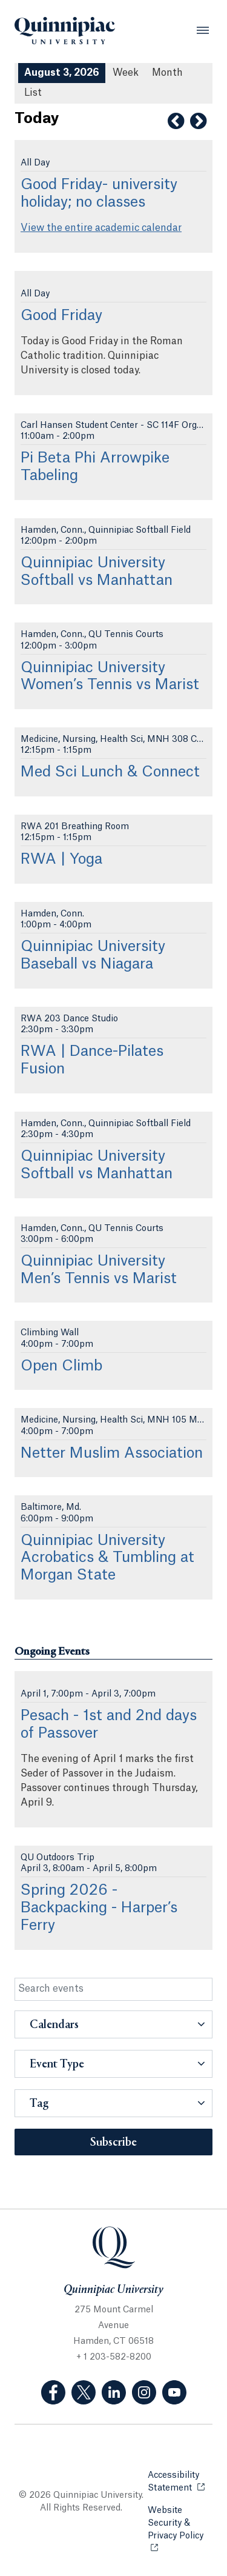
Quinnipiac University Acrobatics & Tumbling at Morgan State (107, 1558)
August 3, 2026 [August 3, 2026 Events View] (61, 73)
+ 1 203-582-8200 (113, 2357)
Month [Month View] (167, 73)
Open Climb (61, 1366)
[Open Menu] (202, 30)
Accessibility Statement (180, 2481)
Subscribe (113, 2143)
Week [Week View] (126, 73)
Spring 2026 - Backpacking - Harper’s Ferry (99, 1908)
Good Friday (61, 316)
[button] (113, 2024)
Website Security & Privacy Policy (180, 2523)
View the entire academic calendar (101, 228)
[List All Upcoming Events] (33, 93)
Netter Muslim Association (112, 1453)
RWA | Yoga (61, 859)
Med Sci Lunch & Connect (110, 772)
